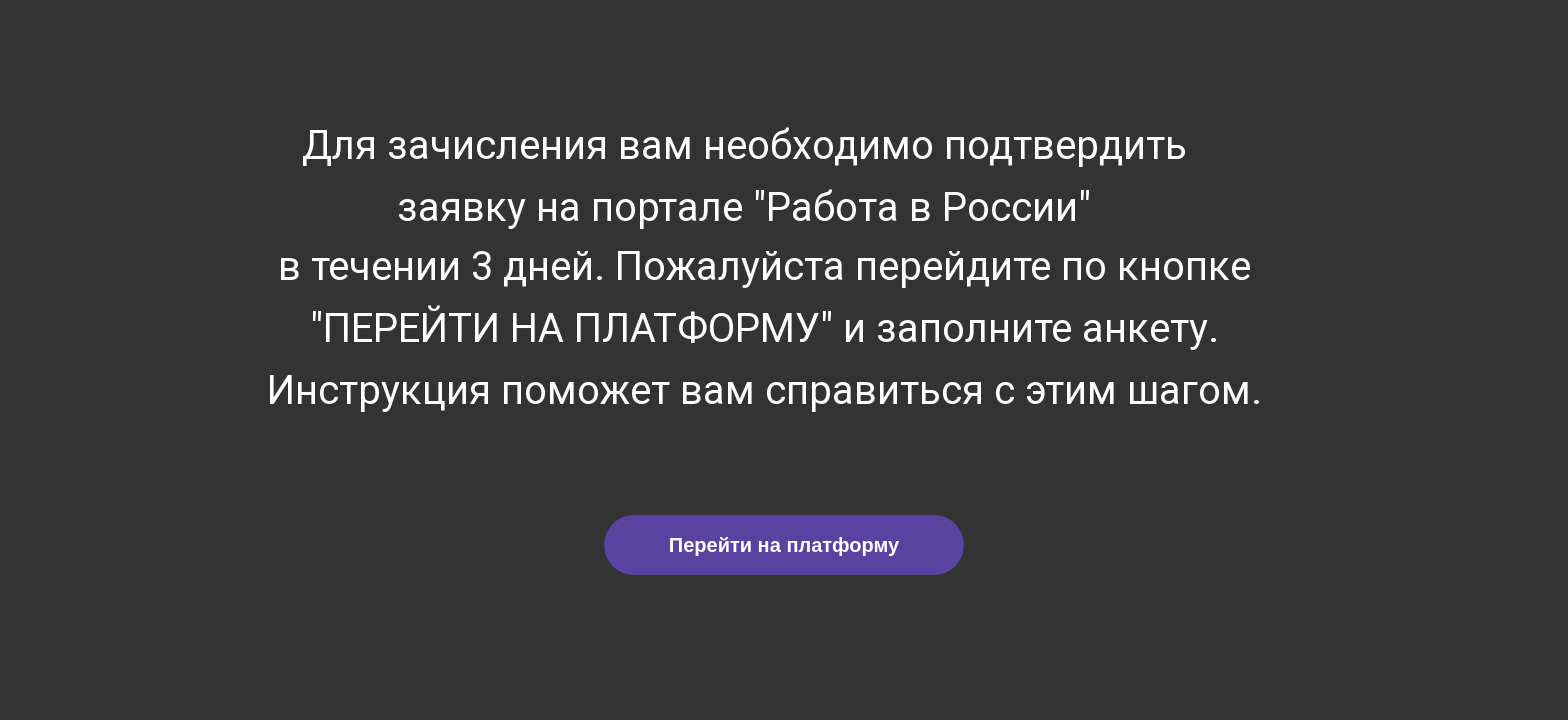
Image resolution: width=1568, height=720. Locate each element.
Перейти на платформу (784, 545)
